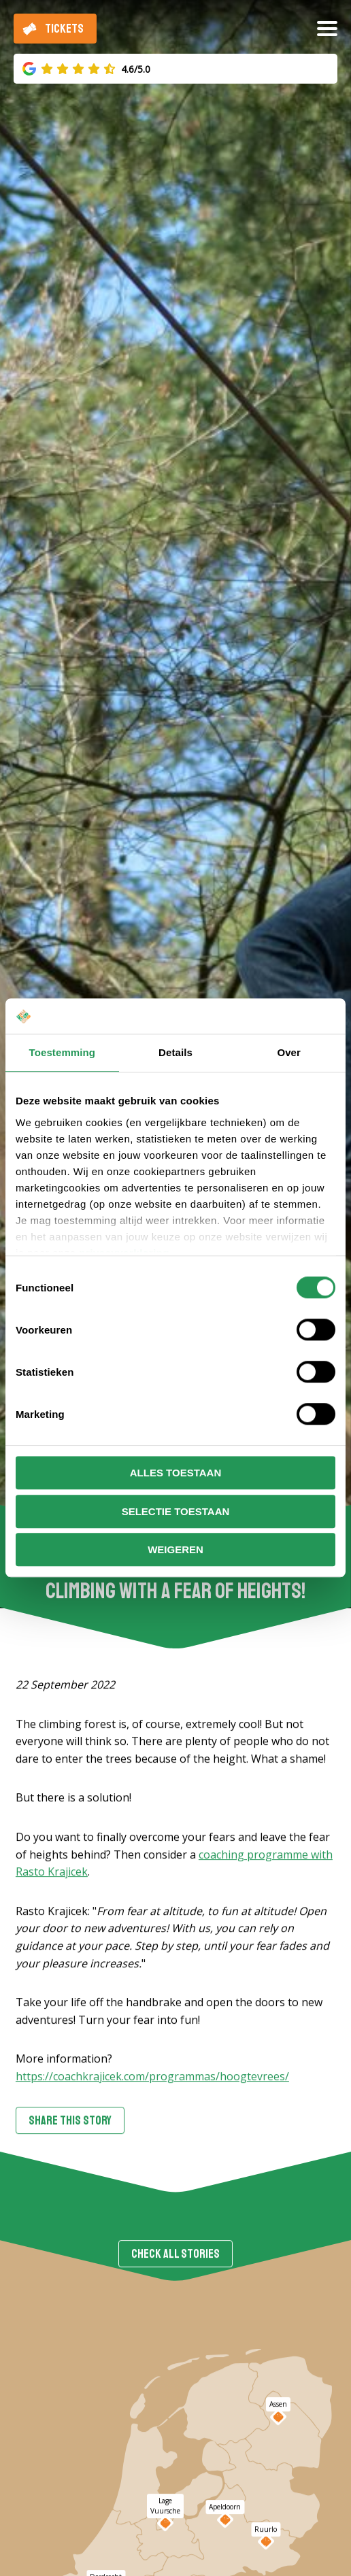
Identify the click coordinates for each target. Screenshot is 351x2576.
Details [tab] (175, 1053)
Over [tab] (289, 1053)
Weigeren (175, 1550)
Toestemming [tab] (62, 1053)
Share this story (70, 2121)
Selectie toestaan (176, 1511)
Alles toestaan (175, 1473)
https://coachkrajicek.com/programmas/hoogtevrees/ (152, 2077)
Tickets (64, 28)
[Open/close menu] (327, 34)
